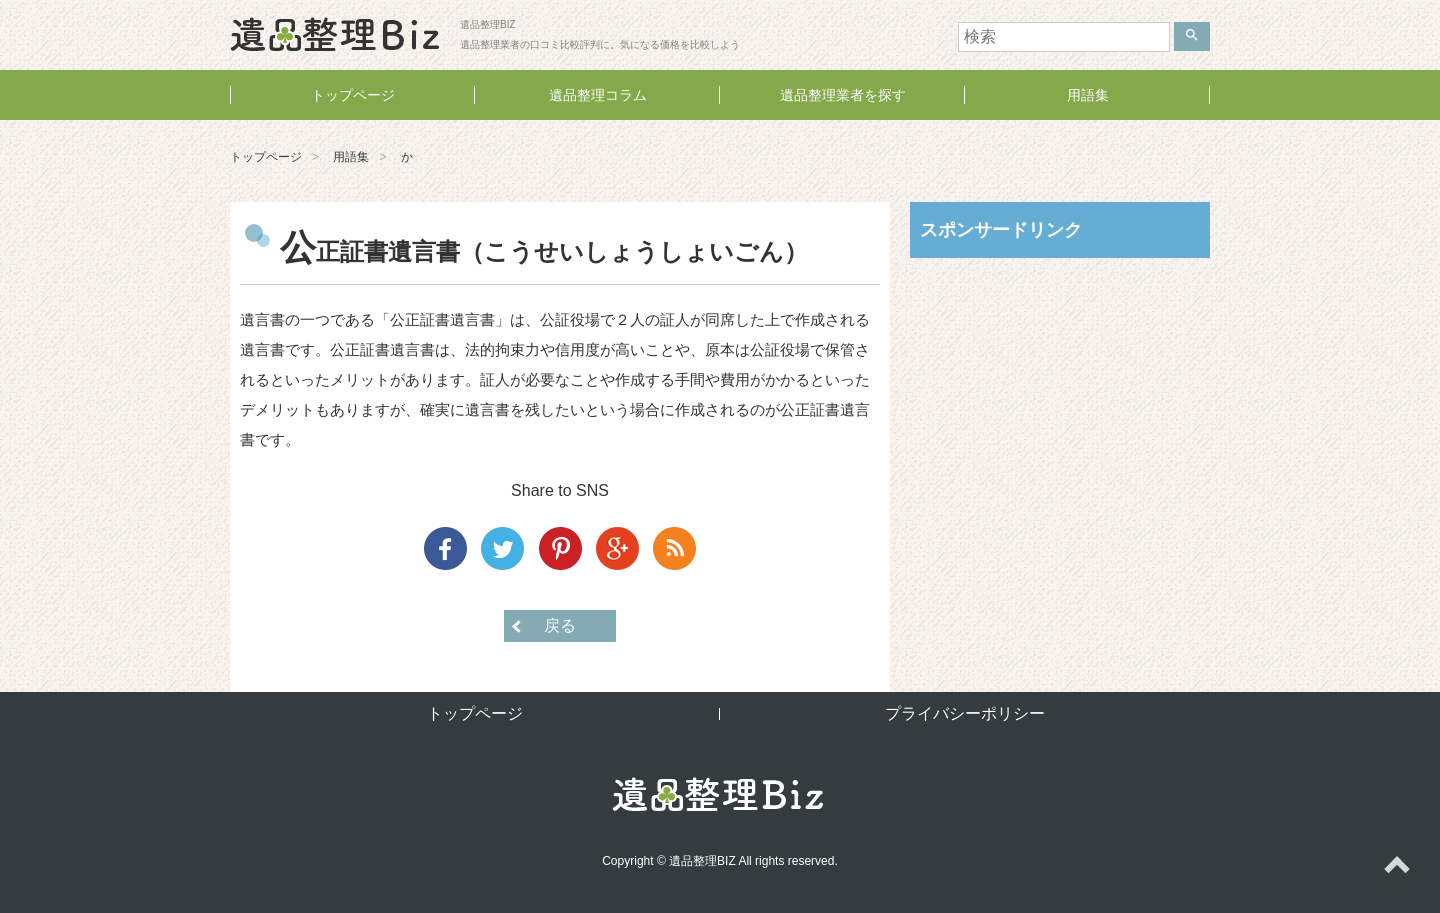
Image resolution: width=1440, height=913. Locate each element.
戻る (560, 625)
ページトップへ (1396, 869)
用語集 (1088, 95)
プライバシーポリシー (965, 713)
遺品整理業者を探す (843, 95)
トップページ (353, 95)
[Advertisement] (1060, 403)
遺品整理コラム (598, 95)
